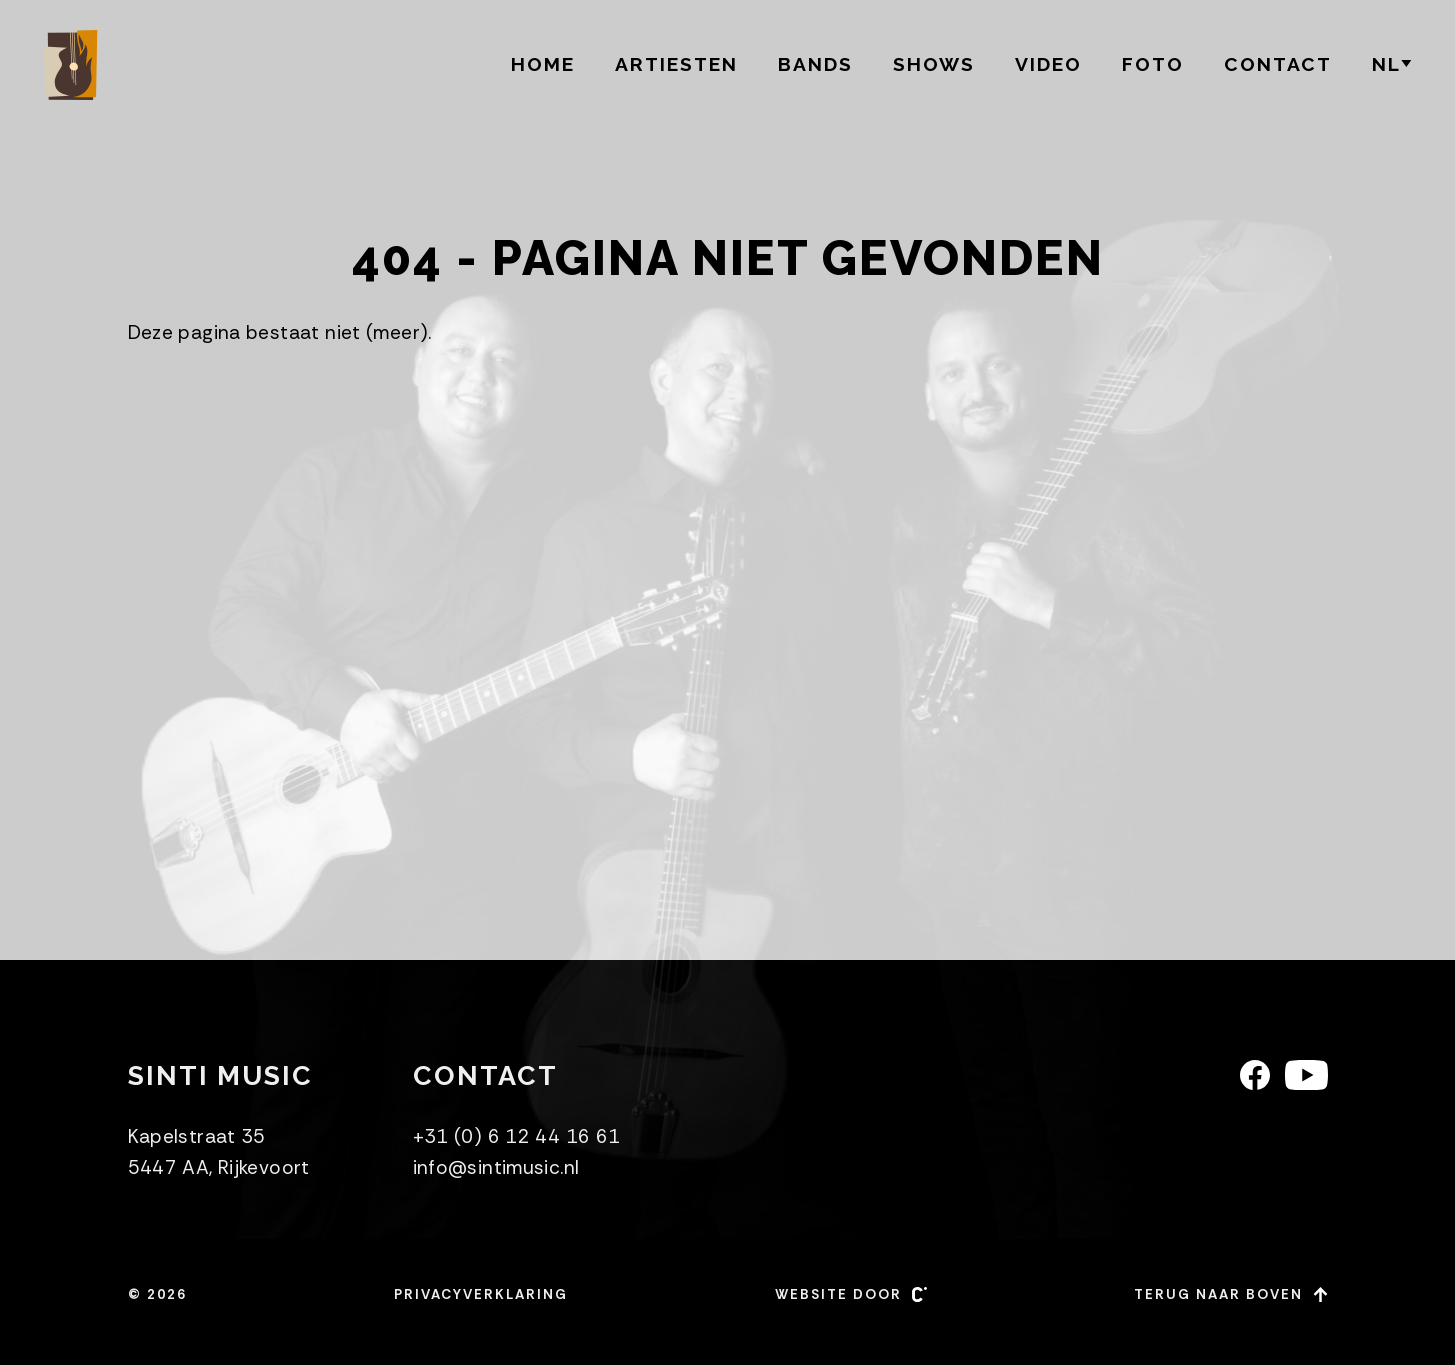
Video (1048, 64)
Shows (934, 64)
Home (543, 64)
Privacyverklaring (481, 1294)
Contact (1278, 64)
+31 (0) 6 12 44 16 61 (517, 1136)
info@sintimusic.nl (496, 1167)
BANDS (815, 64)
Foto (1153, 64)
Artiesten (676, 64)
